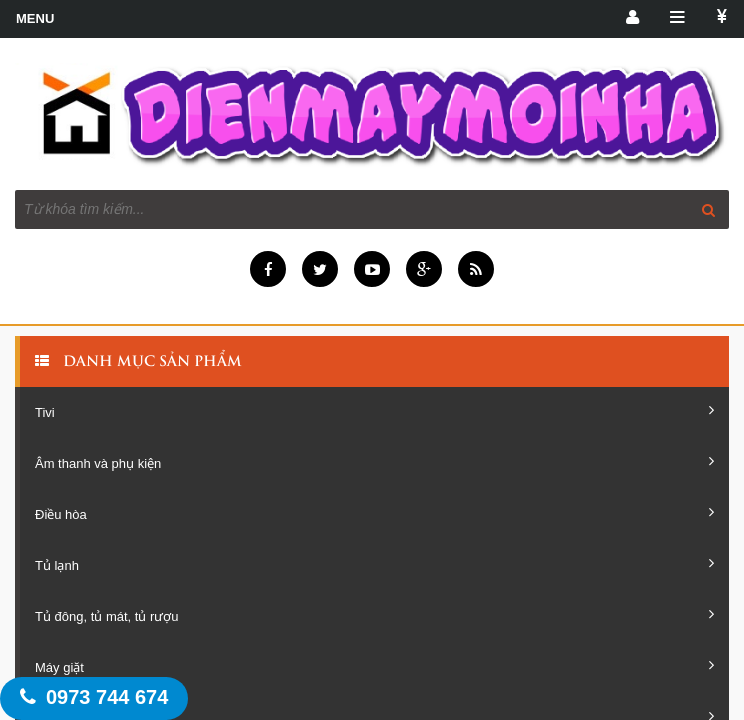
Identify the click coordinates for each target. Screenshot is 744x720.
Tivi (374, 411)
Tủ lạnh (374, 564)
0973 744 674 (94, 697)
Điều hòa (374, 513)
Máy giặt (374, 666)
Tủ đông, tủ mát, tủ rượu (374, 615)
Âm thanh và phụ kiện (374, 462)
